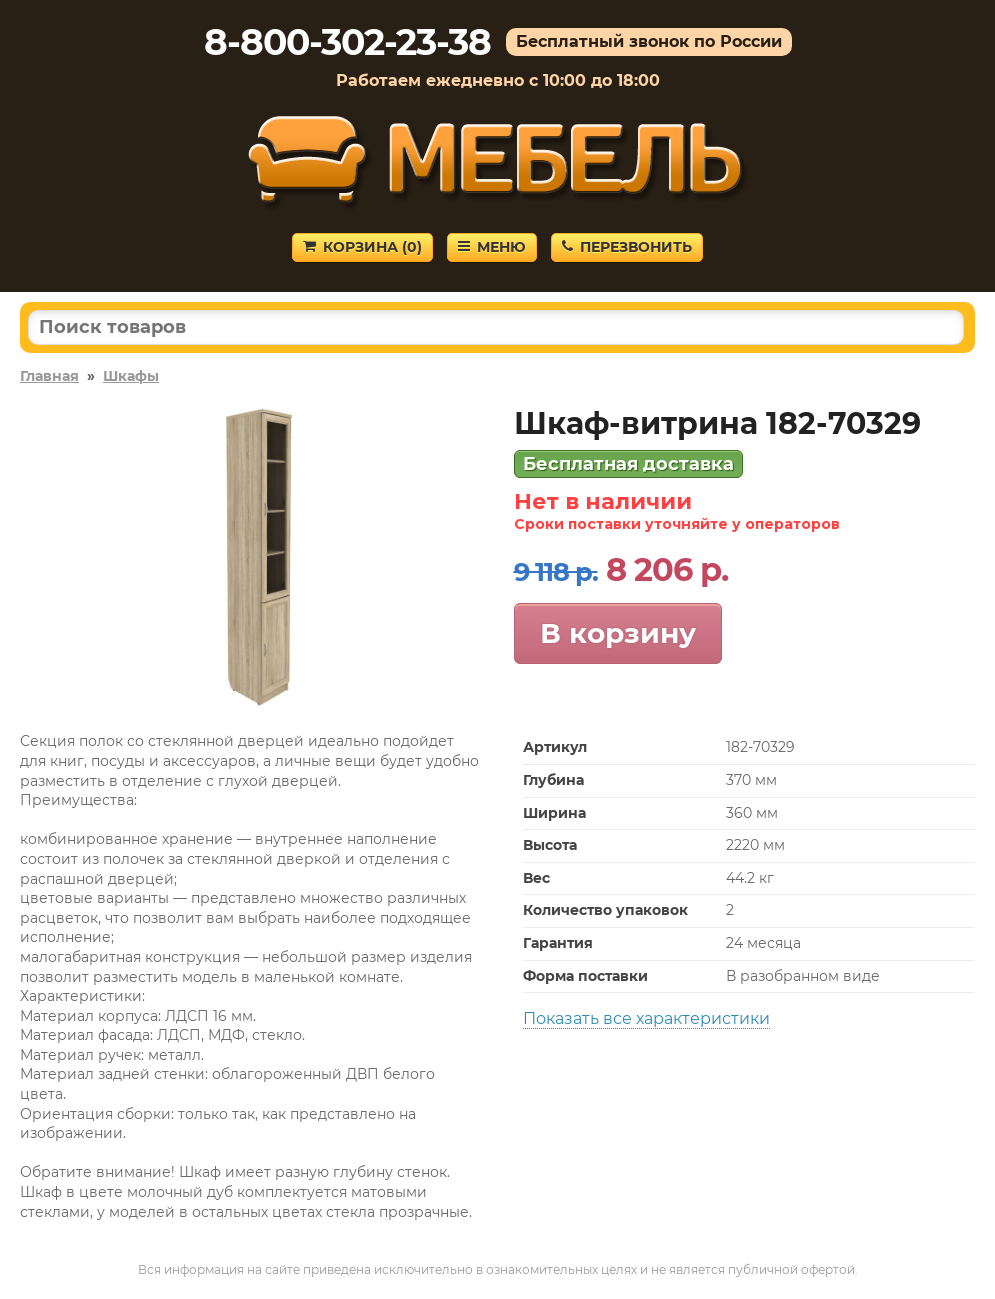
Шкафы (131, 376)
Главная (49, 376)
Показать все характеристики (646, 1018)
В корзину (618, 633)
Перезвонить (627, 247)
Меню (492, 247)
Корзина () (362, 247)
